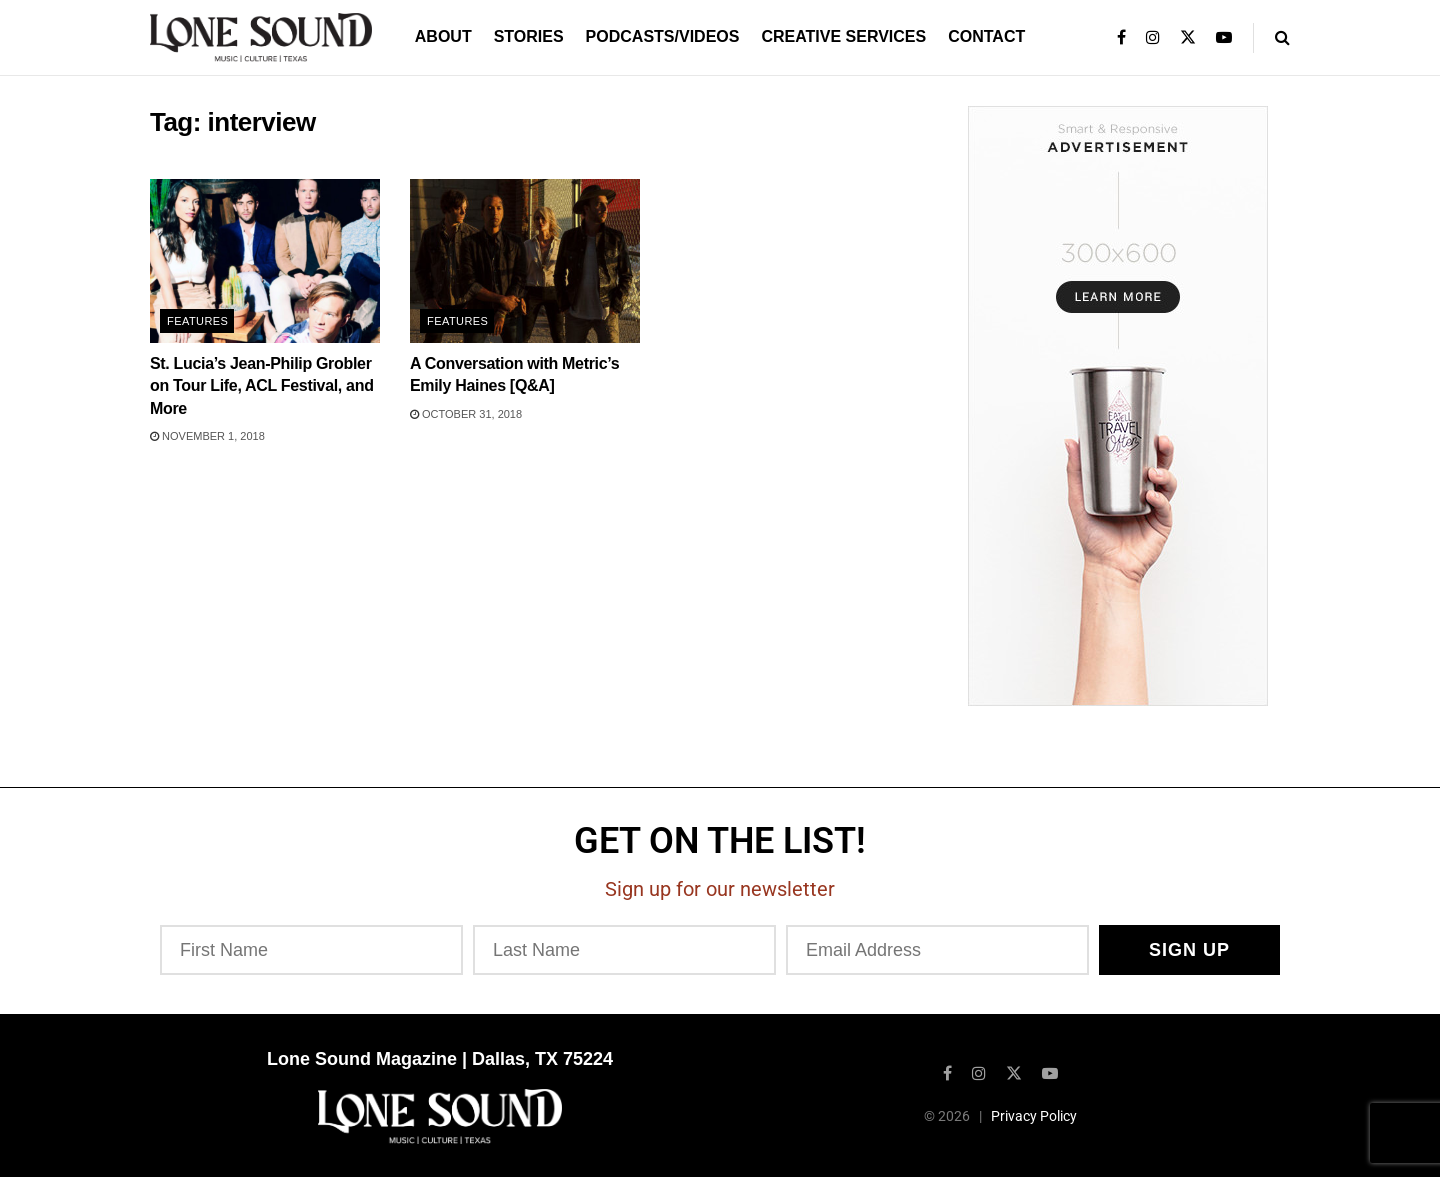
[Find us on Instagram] (979, 1071)
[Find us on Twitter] (1014, 1071)
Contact (986, 36)
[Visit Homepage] (261, 38)
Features (197, 321)
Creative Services (843, 36)
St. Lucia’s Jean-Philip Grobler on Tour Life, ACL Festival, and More (262, 386)
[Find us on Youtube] (1050, 1071)
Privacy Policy (1034, 1114)
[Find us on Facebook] (947, 1071)
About (443, 36)
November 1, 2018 (207, 436)
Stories (529, 36)
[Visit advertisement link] (1117, 406)
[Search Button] (1282, 37)
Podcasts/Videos (663, 36)
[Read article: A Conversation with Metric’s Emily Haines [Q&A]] (525, 261)
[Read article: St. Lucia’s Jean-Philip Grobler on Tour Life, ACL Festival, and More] (265, 261)
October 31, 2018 (466, 414)
